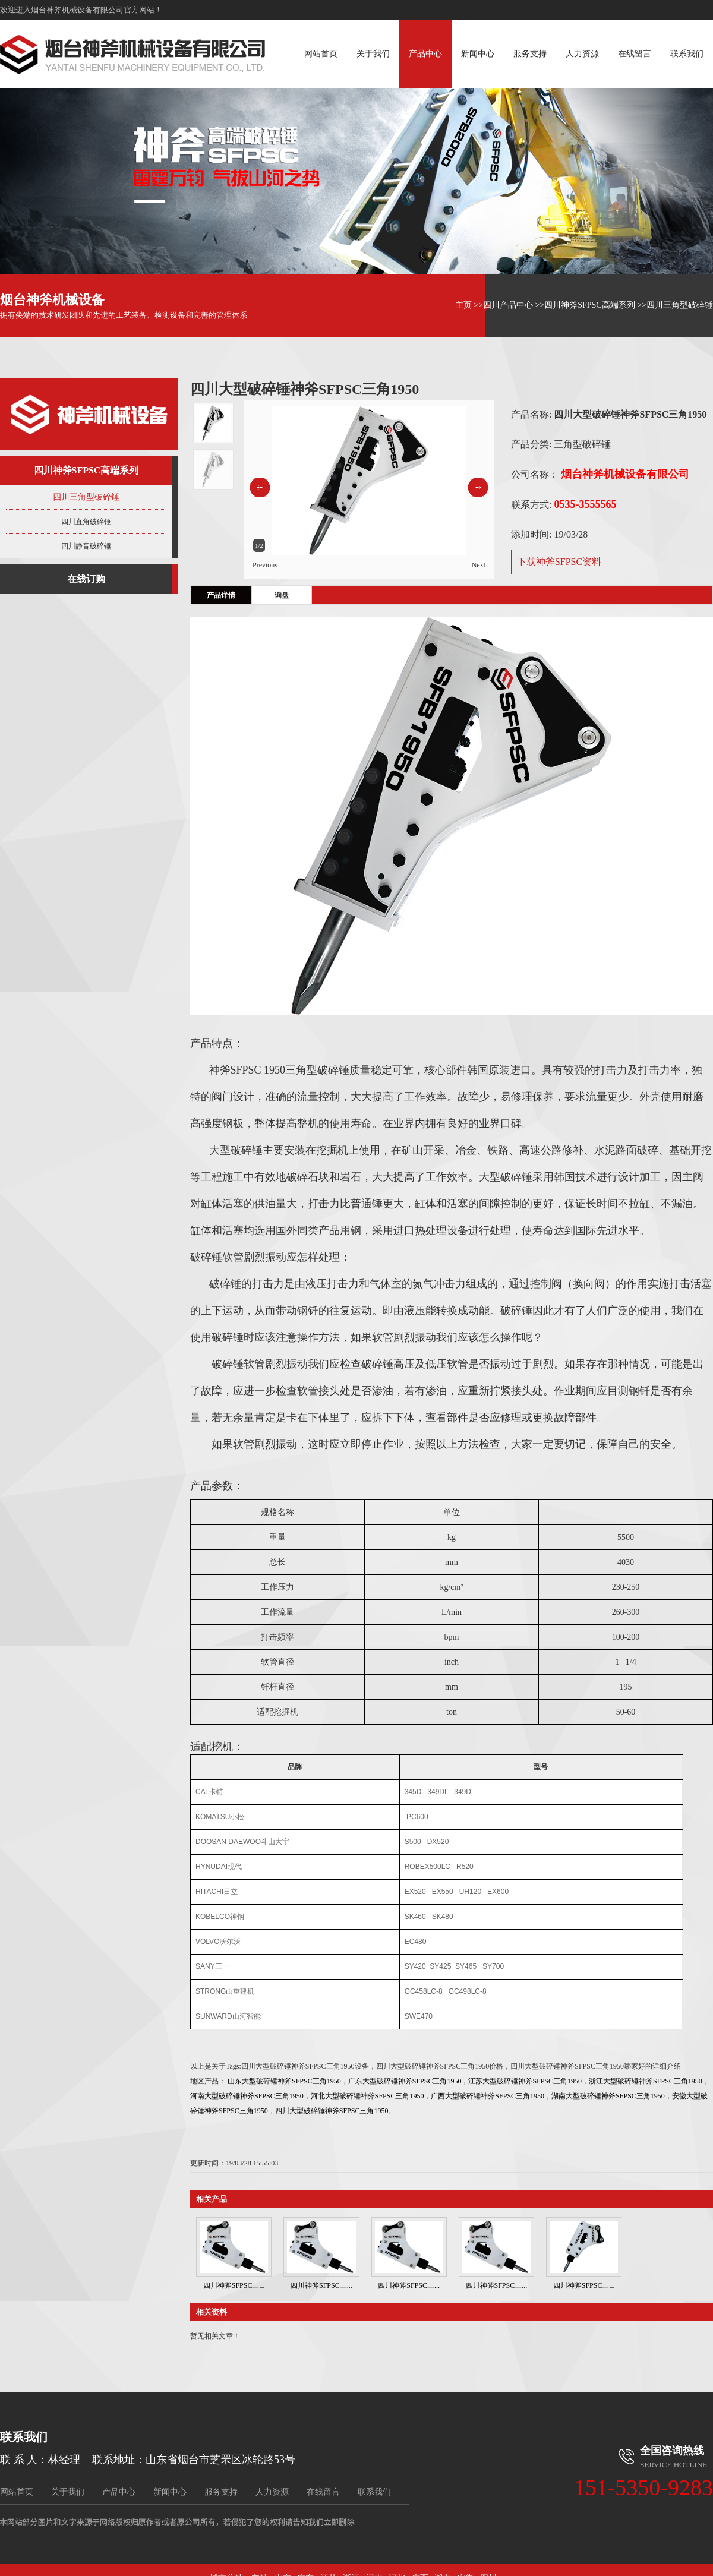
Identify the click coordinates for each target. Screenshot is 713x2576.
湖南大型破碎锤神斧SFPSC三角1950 (608, 2096)
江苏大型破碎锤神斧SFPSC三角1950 (525, 2081)
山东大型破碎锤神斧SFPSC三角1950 (284, 2081)
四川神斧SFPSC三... (234, 2285)
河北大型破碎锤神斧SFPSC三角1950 (367, 2096)
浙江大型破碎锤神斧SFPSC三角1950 (645, 2081)
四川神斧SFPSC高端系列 (589, 305)
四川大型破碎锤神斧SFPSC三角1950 (332, 2111)
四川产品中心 (508, 305)
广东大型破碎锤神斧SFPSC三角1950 (405, 2081)
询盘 (282, 595)
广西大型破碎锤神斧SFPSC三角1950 (487, 2096)
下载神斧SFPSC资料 (559, 562)
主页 (463, 305)
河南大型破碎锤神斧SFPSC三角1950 (247, 2096)
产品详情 (221, 595)
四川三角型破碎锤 (679, 305)
